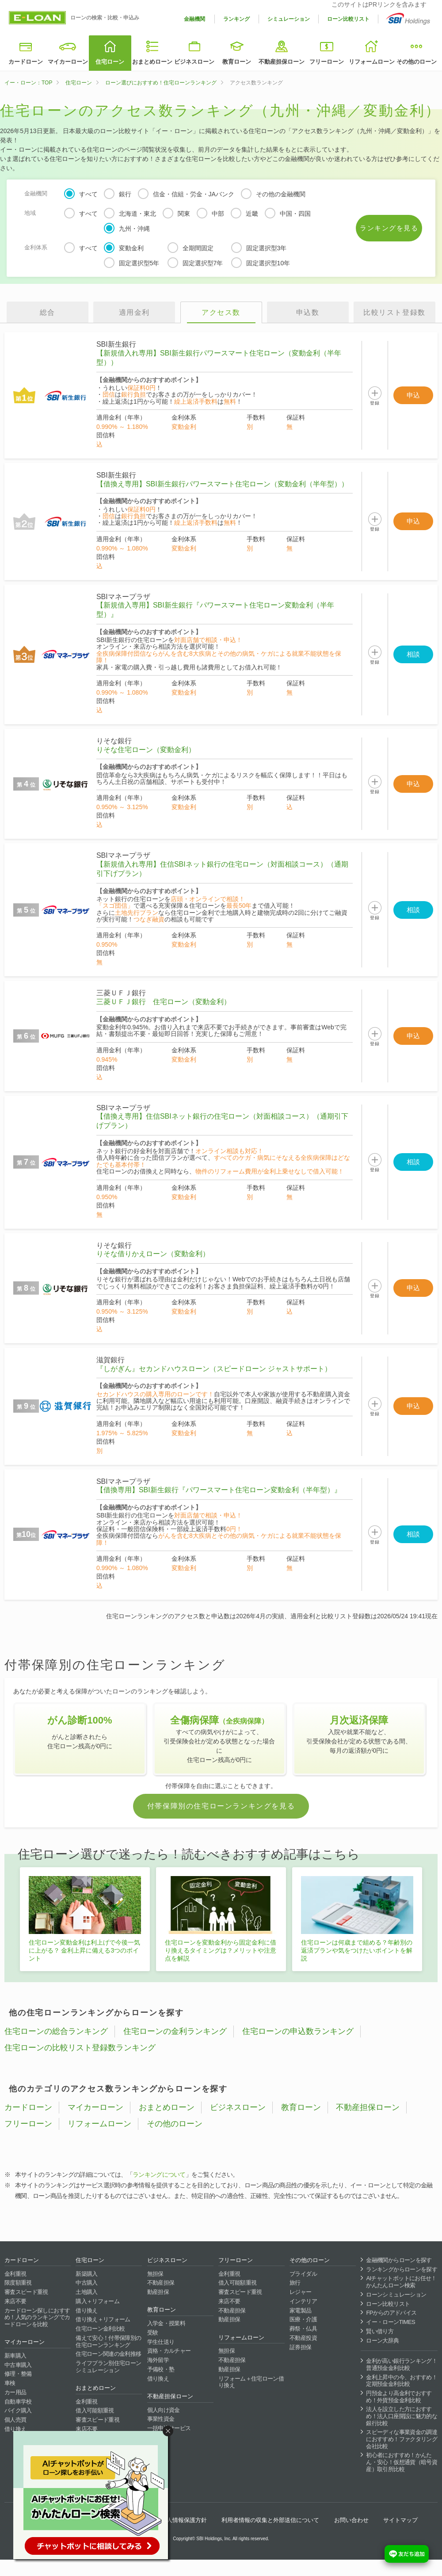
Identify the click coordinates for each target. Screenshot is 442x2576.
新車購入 (15, 2355)
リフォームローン (372, 61)
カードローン (25, 61)
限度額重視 (18, 2282)
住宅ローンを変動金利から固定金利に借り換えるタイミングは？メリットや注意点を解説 (220, 1950)
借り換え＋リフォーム (103, 2319)
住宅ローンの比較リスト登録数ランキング (80, 2047)
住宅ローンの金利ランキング (175, 2031)
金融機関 (194, 19)
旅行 (295, 2282)
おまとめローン (152, 61)
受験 (152, 2332)
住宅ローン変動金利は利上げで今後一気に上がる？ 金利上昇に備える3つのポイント (84, 1950)
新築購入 (86, 2273)
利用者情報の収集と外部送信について (270, 2520)
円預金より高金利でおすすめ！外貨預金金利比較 (398, 2397)
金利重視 (15, 2273)
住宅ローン (109, 61)
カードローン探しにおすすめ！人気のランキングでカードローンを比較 (37, 2317)
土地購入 (86, 2292)
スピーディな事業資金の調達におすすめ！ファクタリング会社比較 (401, 2439)
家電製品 (300, 2310)
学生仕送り (161, 2342)
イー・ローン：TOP (28, 83)
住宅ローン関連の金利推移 (108, 2354)
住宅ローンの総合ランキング (56, 2031)
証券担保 (300, 2347)
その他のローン (416, 61)
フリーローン (326, 61)
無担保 (155, 2273)
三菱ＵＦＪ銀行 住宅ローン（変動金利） (163, 1001)
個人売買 (15, 2419)
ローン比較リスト (348, 19)
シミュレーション (288, 19)
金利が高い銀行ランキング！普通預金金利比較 (401, 2364)
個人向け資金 (163, 2410)
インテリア (303, 2301)
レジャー (300, 2292)
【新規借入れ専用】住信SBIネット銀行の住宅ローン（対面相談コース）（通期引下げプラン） (222, 868)
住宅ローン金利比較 (100, 2328)
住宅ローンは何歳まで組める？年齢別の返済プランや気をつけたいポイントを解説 (356, 1950)
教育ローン (236, 61)
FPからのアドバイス (391, 2312)
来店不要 (15, 2301)
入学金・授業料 (166, 2323)
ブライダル (303, 2273)
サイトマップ (400, 2520)
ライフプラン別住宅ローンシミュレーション (108, 2366)
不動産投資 (303, 2338)
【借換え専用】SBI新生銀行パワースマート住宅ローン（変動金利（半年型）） (222, 484)
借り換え (15, 2429)
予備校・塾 (161, 2369)
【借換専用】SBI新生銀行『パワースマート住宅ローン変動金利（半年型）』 (218, 1490)
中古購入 (86, 2282)
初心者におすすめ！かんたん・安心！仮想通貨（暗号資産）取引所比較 (401, 2462)
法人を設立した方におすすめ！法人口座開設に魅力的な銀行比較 (401, 2416)
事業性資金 (161, 2418)
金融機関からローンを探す (398, 2260)
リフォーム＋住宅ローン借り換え (251, 2382)
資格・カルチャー (169, 2350)
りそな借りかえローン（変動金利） (153, 1253)
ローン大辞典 (382, 2340)
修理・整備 (18, 2373)
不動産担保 (161, 2282)
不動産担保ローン (282, 61)
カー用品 (15, 2392)
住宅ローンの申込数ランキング (298, 2031)
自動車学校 (18, 2401)
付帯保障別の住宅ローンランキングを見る (221, 1806)
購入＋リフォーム (97, 2301)
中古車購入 (18, 2365)
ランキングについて (159, 2174)
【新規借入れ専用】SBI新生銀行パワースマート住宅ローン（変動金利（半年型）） (218, 357)
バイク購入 (18, 2410)
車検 (9, 2383)
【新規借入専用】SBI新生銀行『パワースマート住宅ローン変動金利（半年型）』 (215, 609)
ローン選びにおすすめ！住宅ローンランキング (161, 83)
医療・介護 (303, 2319)
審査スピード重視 (26, 2292)
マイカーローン (68, 61)
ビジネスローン (194, 61)
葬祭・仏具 (303, 2328)
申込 (413, 395)
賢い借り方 (379, 2331)
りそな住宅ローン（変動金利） (145, 749)
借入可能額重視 (95, 2410)
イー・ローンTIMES (390, 2322)
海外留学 (158, 2360)
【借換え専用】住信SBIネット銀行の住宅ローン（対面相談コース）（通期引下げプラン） (222, 1120)
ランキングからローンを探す (401, 2269)
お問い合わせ (351, 2520)
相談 (413, 654)
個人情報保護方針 (184, 2520)
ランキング (236, 19)
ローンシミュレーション (396, 2294)
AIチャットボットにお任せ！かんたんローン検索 (401, 2282)
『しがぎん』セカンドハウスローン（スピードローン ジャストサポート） (214, 1368)
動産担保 (158, 2292)
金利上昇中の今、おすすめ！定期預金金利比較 (401, 2381)
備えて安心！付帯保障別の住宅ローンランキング (108, 2341)
